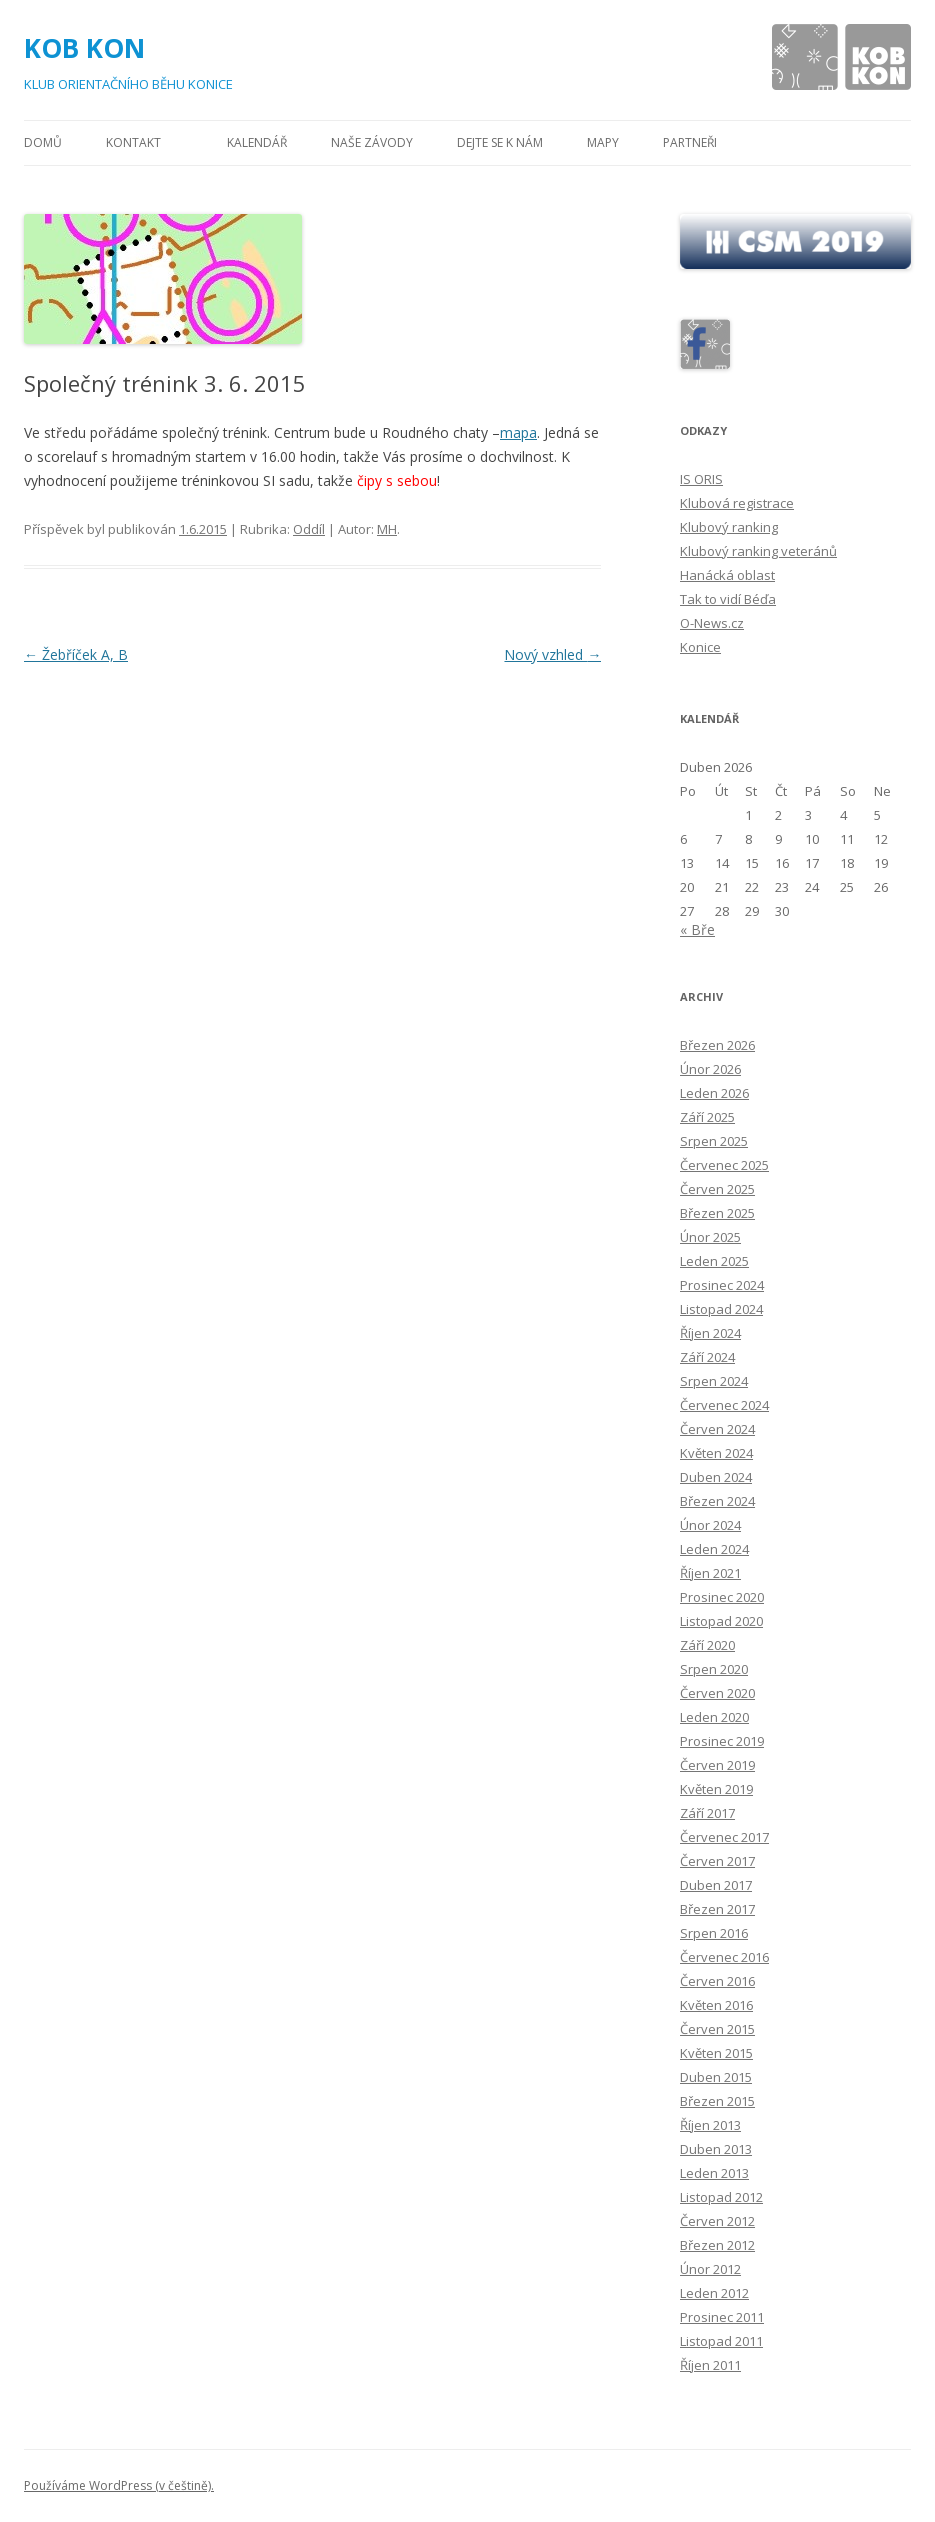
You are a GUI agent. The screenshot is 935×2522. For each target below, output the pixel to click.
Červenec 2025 (724, 1165)
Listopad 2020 (721, 1621)
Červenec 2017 (724, 1837)
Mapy (603, 142)
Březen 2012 (717, 2245)
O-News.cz (712, 623)
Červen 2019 (717, 1765)
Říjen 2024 (710, 1333)
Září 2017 (707, 1813)
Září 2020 (707, 1645)
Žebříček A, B (76, 654)
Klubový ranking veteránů (758, 551)
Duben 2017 (716, 1885)
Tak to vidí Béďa (728, 599)
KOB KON (84, 48)
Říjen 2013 (710, 2125)
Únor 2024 (710, 1525)
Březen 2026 (717, 1045)
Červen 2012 (717, 2221)
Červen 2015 (717, 2029)
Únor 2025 (710, 1237)
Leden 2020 (714, 1717)
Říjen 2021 (710, 1573)
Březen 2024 (717, 1501)
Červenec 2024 (724, 1405)
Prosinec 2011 (722, 2317)
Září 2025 (707, 1117)
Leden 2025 (714, 1261)
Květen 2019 (716, 1789)
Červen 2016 (717, 1981)
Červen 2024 (717, 1429)
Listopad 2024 (721, 1309)
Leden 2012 (714, 2293)
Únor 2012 (710, 2269)
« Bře (697, 929)
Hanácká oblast (727, 575)
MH (387, 529)
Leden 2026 (714, 1093)
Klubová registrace (737, 503)
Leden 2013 (714, 2173)
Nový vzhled (552, 654)
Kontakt (133, 142)
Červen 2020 (717, 1693)
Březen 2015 (717, 2101)
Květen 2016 (716, 2005)
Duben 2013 (716, 2149)
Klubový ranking (729, 527)
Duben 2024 (716, 1477)
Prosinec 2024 (722, 1285)
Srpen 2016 (714, 1933)
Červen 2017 (717, 1861)
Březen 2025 (717, 1213)
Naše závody (372, 142)
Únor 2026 (710, 1069)
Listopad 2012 (721, 2197)
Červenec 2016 (724, 1957)
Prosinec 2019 (722, 1741)
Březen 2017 (717, 1909)
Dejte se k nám (500, 142)
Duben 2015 (716, 2077)
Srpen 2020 (714, 1669)
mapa (518, 432)
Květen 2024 (716, 1453)
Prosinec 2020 (722, 1597)
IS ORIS (701, 479)
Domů (43, 142)
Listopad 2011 (721, 2341)
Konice (700, 647)
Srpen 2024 (714, 1381)
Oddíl (309, 529)
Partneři (690, 142)
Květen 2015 (716, 2053)
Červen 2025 (717, 1189)
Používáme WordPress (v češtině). (119, 2485)
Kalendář (257, 142)
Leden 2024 (714, 1549)
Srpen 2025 (714, 1141)
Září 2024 (707, 1357)
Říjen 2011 (710, 2365)
